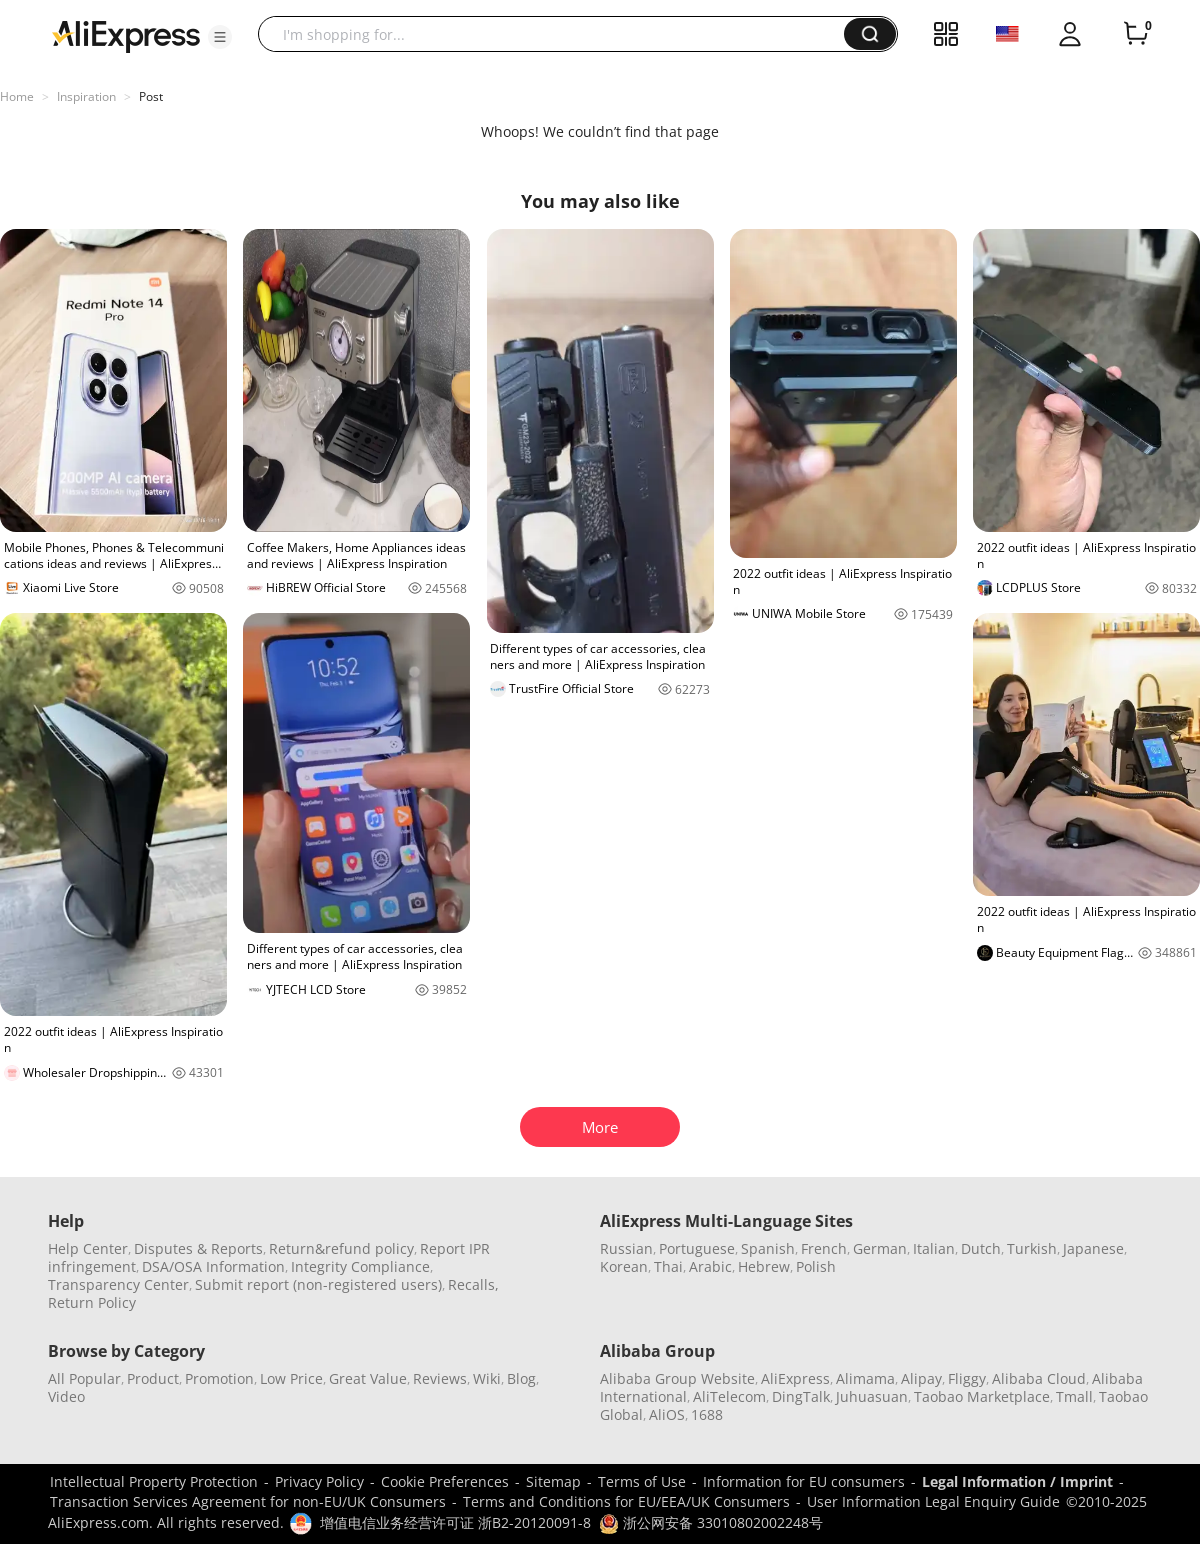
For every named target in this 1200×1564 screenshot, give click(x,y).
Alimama (865, 1378)
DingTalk (801, 1396)
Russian (626, 1248)
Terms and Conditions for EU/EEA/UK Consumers (626, 1501)
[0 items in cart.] (1136, 34)
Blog (521, 1378)
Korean (624, 1266)
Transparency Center (118, 1284)
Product (153, 1378)
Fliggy (967, 1378)
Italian (934, 1248)
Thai (668, 1266)
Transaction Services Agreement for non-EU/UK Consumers (248, 1501)
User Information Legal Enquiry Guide (933, 1501)
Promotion (219, 1378)
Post (151, 96)
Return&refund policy (341, 1248)
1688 (707, 1414)
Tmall (1074, 1396)
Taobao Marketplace (982, 1396)
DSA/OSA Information (213, 1266)
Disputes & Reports (198, 1248)
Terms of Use (642, 1481)
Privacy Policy (319, 1481)
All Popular (84, 1378)
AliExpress (795, 1378)
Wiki (487, 1378)
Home (17, 96)
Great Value (368, 1378)
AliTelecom (729, 1396)
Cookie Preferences (445, 1481)
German (880, 1248)
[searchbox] (558, 34)
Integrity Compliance (360, 1266)
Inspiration (86, 96)
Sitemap (553, 1481)
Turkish (1032, 1248)
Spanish (768, 1248)
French (824, 1248)
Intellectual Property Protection (154, 1481)
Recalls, (473, 1284)
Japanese (1093, 1248)
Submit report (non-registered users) (318, 1284)
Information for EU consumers (804, 1481)
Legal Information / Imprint (1017, 1481)
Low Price (291, 1378)
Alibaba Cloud (1039, 1378)
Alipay (921, 1378)
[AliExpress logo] (126, 35)
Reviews (440, 1378)
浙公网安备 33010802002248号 (711, 1522)
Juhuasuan (872, 1396)
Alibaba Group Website (677, 1378)
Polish (816, 1266)
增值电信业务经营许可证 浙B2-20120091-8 (455, 1522)
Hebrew (764, 1266)
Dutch (981, 1248)
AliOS (667, 1414)
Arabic (710, 1266)
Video (66, 1396)
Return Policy (92, 1302)
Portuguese (697, 1248)
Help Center (88, 1248)
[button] (220, 37)
